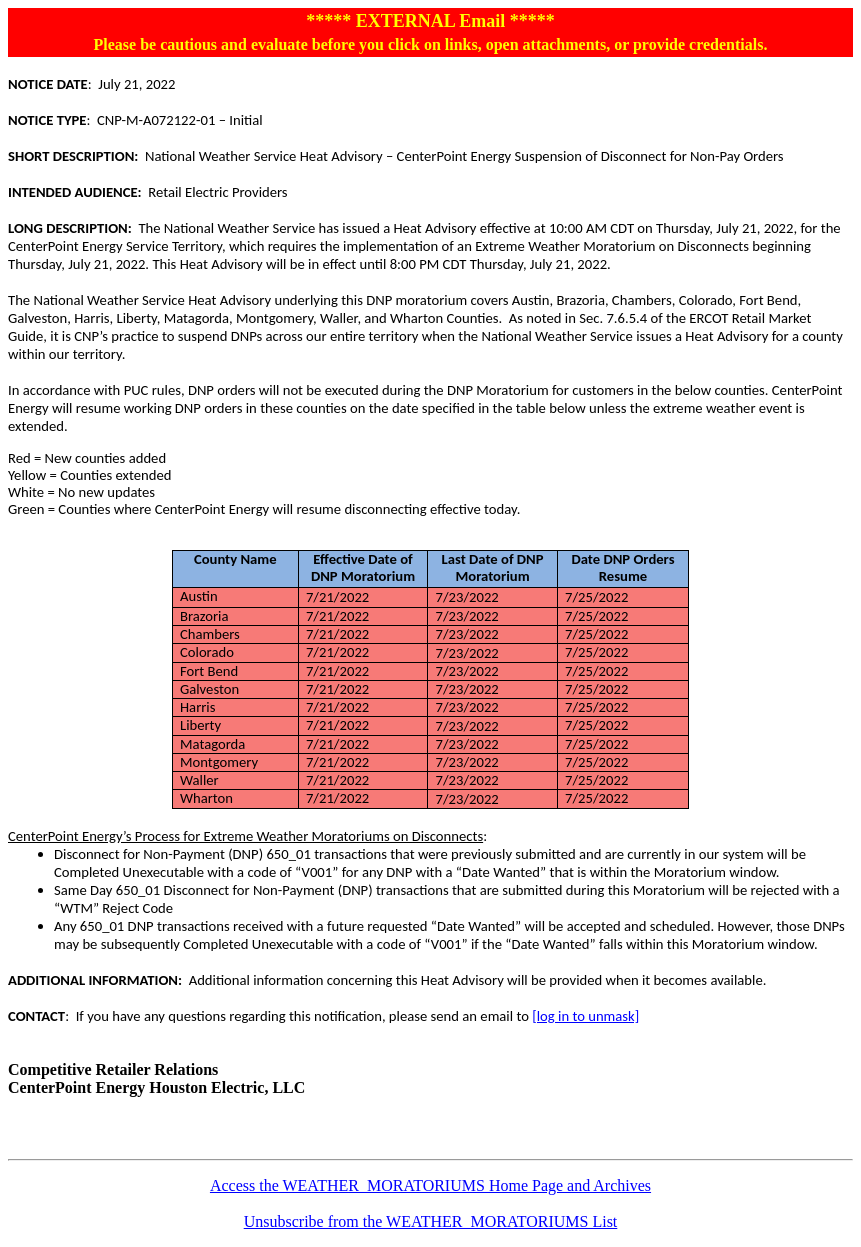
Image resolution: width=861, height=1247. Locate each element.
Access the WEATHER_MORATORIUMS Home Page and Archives (430, 1185)
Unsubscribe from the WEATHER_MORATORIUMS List (431, 1221)
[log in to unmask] (585, 1016)
